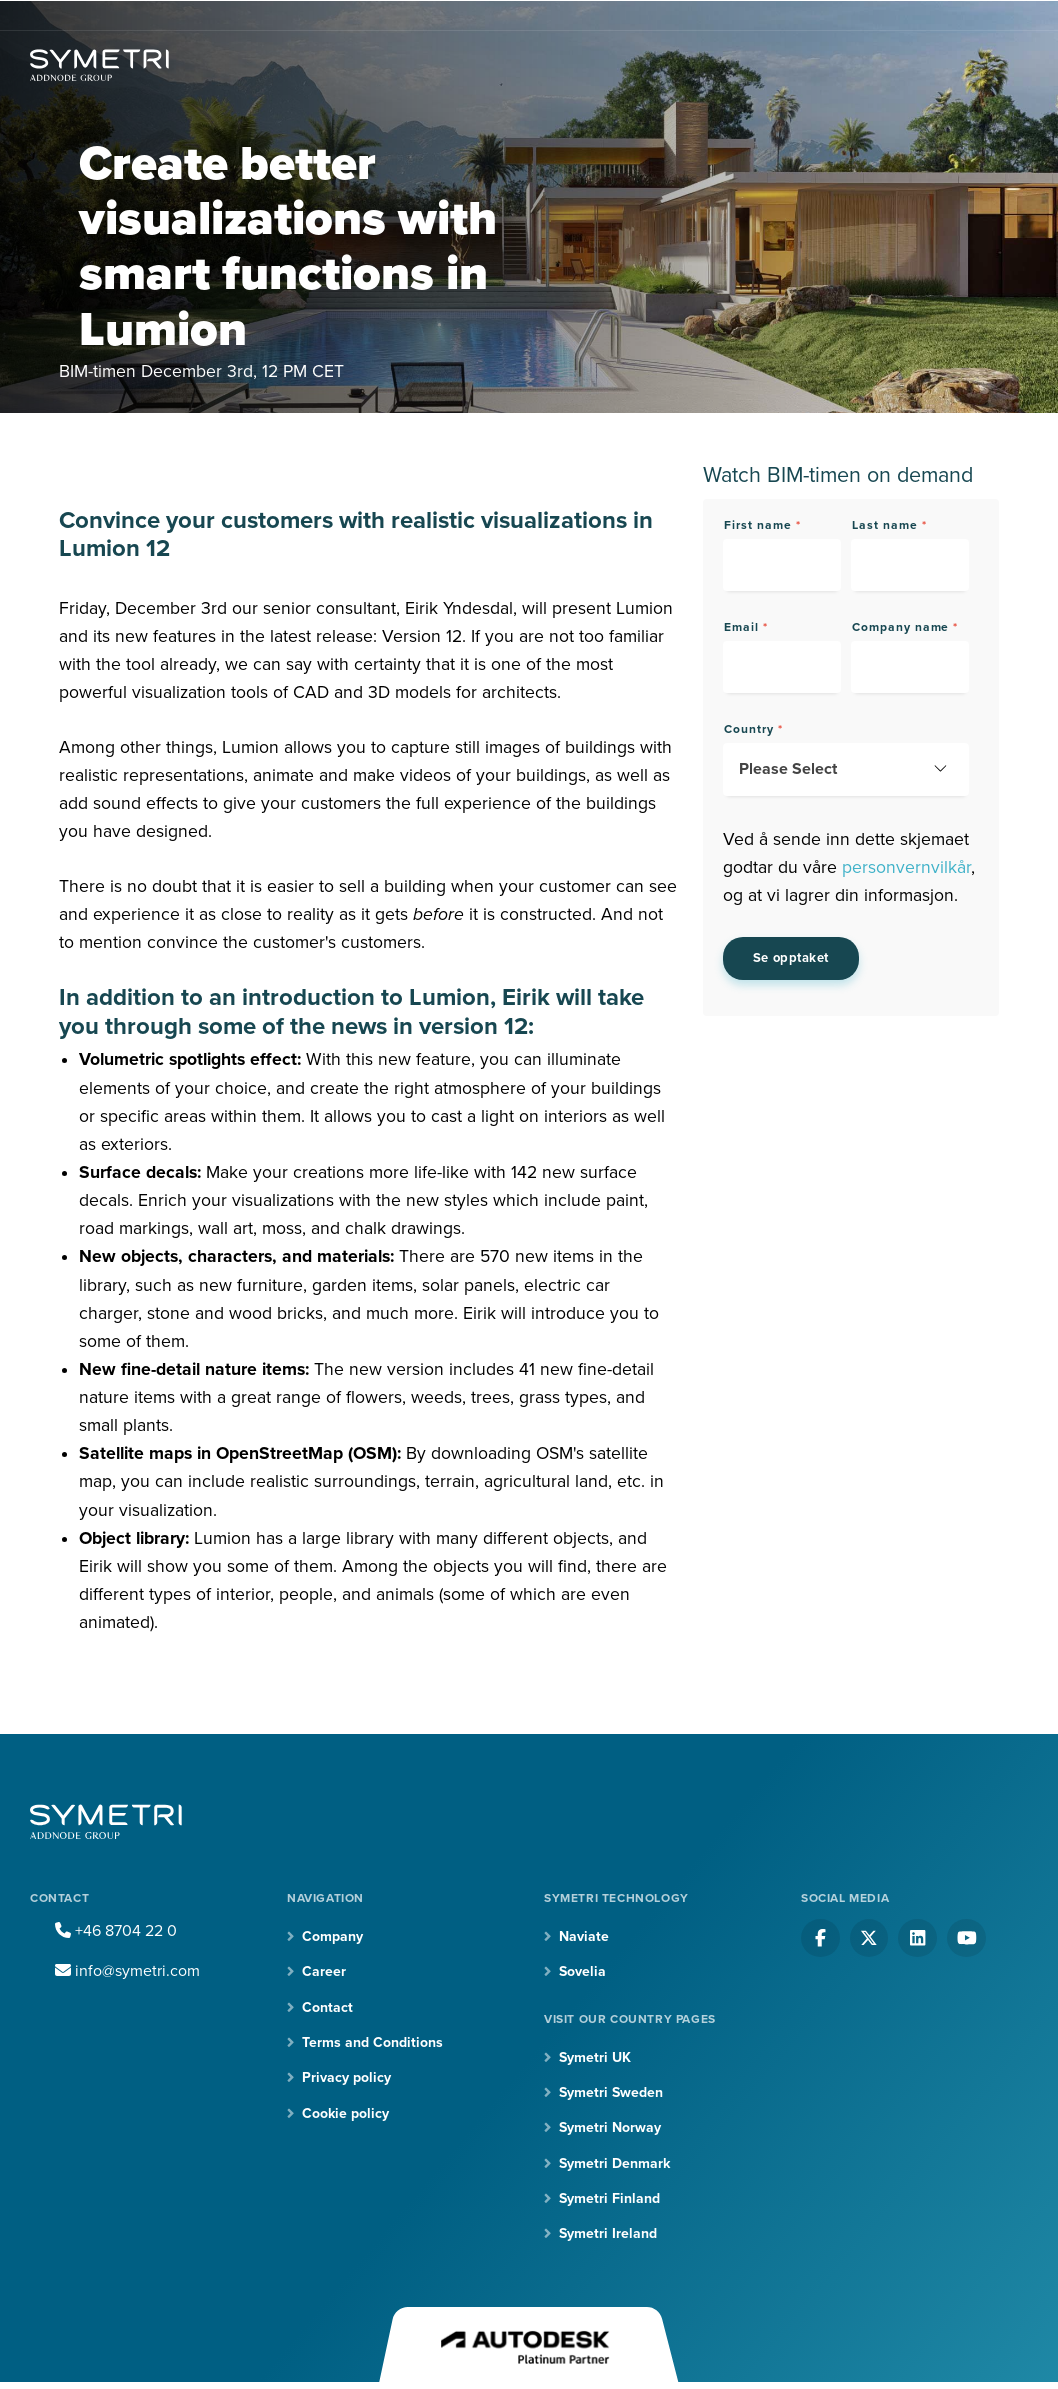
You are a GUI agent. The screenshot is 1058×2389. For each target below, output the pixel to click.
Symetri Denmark (614, 2163)
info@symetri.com (127, 1971)
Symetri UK (595, 2057)
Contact (327, 2007)
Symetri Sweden (611, 2092)
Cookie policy (345, 2113)
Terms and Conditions (372, 2042)
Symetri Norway (610, 2127)
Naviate (584, 1936)
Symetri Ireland (608, 2233)
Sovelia (582, 1971)
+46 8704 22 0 (116, 1931)
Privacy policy (346, 2077)
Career (324, 1971)
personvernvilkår (906, 867)
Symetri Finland (609, 2198)
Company (332, 1936)
